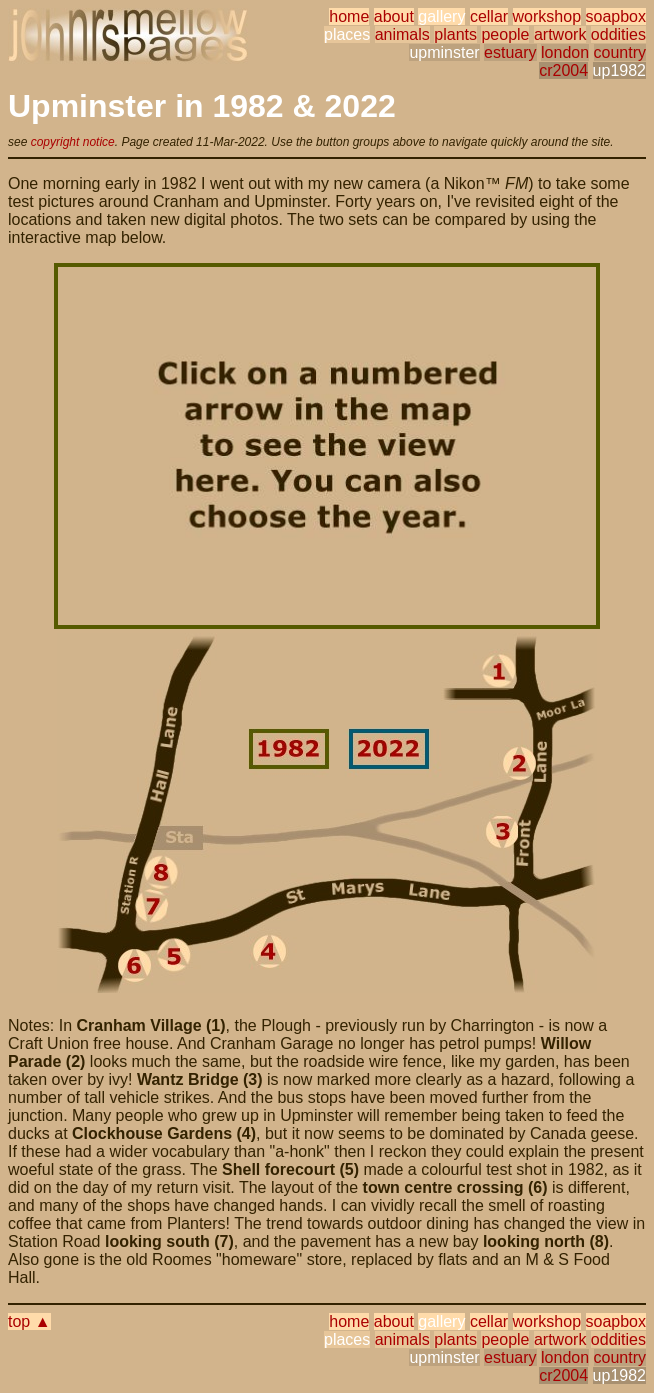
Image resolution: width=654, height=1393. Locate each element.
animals (402, 34)
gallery (441, 16)
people (505, 34)
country (620, 52)
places (347, 34)
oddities (618, 34)
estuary (510, 52)
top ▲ (29, 1321)
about (394, 16)
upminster (444, 52)
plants (455, 34)
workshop (547, 16)
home (349, 16)
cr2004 (563, 70)
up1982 (619, 70)
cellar (489, 16)
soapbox (616, 16)
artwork (560, 34)
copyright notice (73, 142)
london (565, 52)
